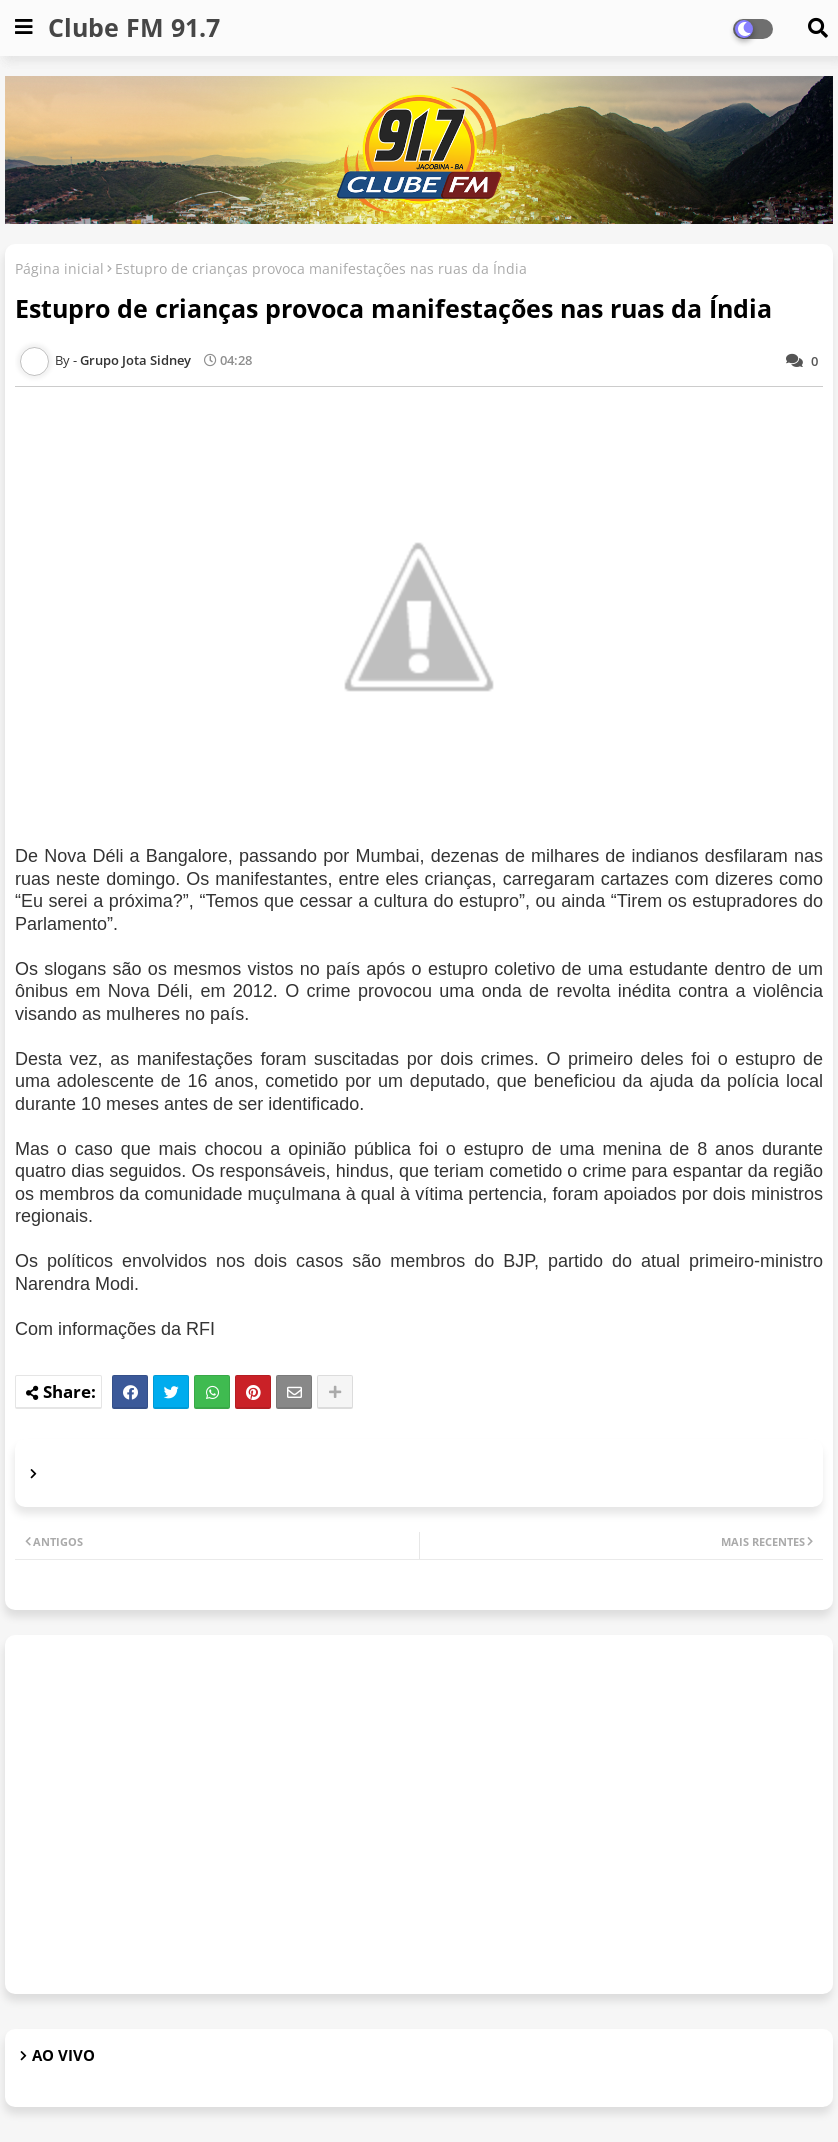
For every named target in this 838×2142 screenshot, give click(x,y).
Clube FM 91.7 (134, 27)
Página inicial (59, 268)
